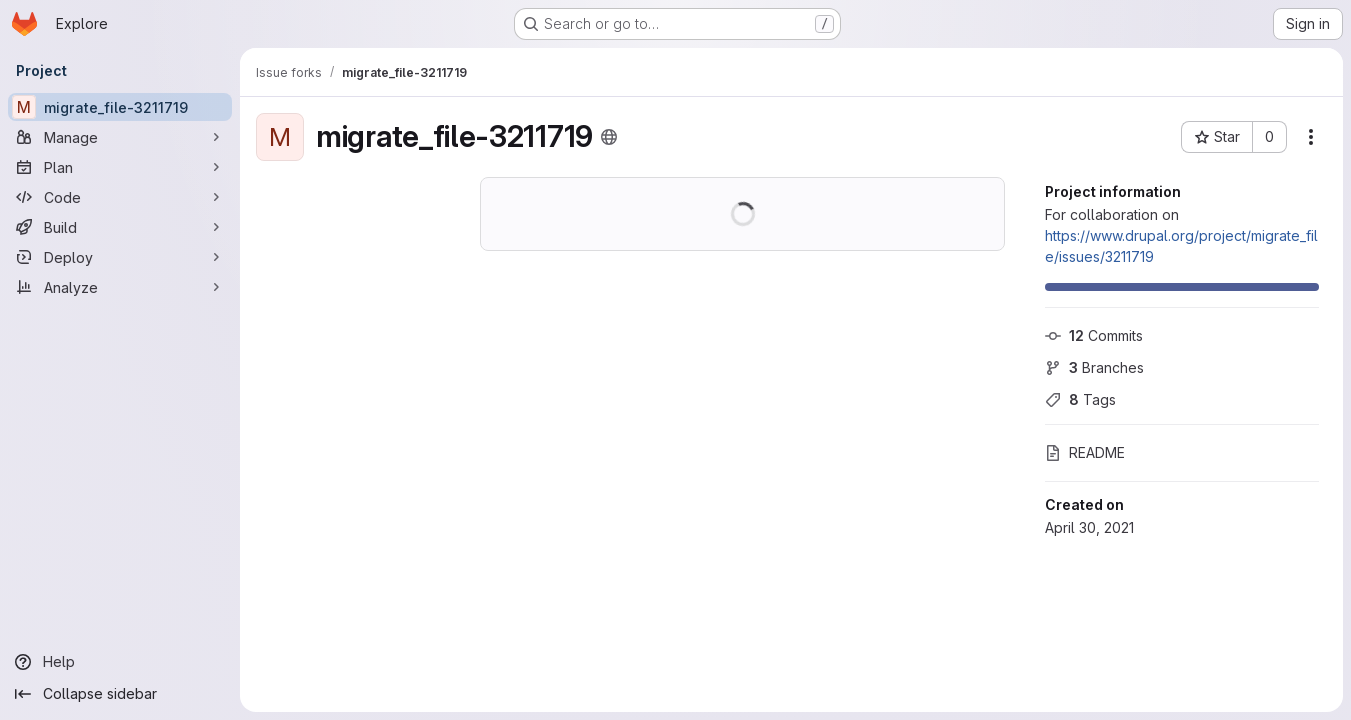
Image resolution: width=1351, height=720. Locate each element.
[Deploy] (120, 257)
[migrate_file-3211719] (120, 107)
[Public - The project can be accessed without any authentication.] (609, 137)
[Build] (120, 227)
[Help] (120, 662)
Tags (1080, 399)
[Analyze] (120, 287)
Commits (1094, 335)
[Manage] (120, 137)
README (1085, 452)
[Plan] (120, 167)
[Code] (120, 197)
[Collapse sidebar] (120, 694)
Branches (1094, 367)
